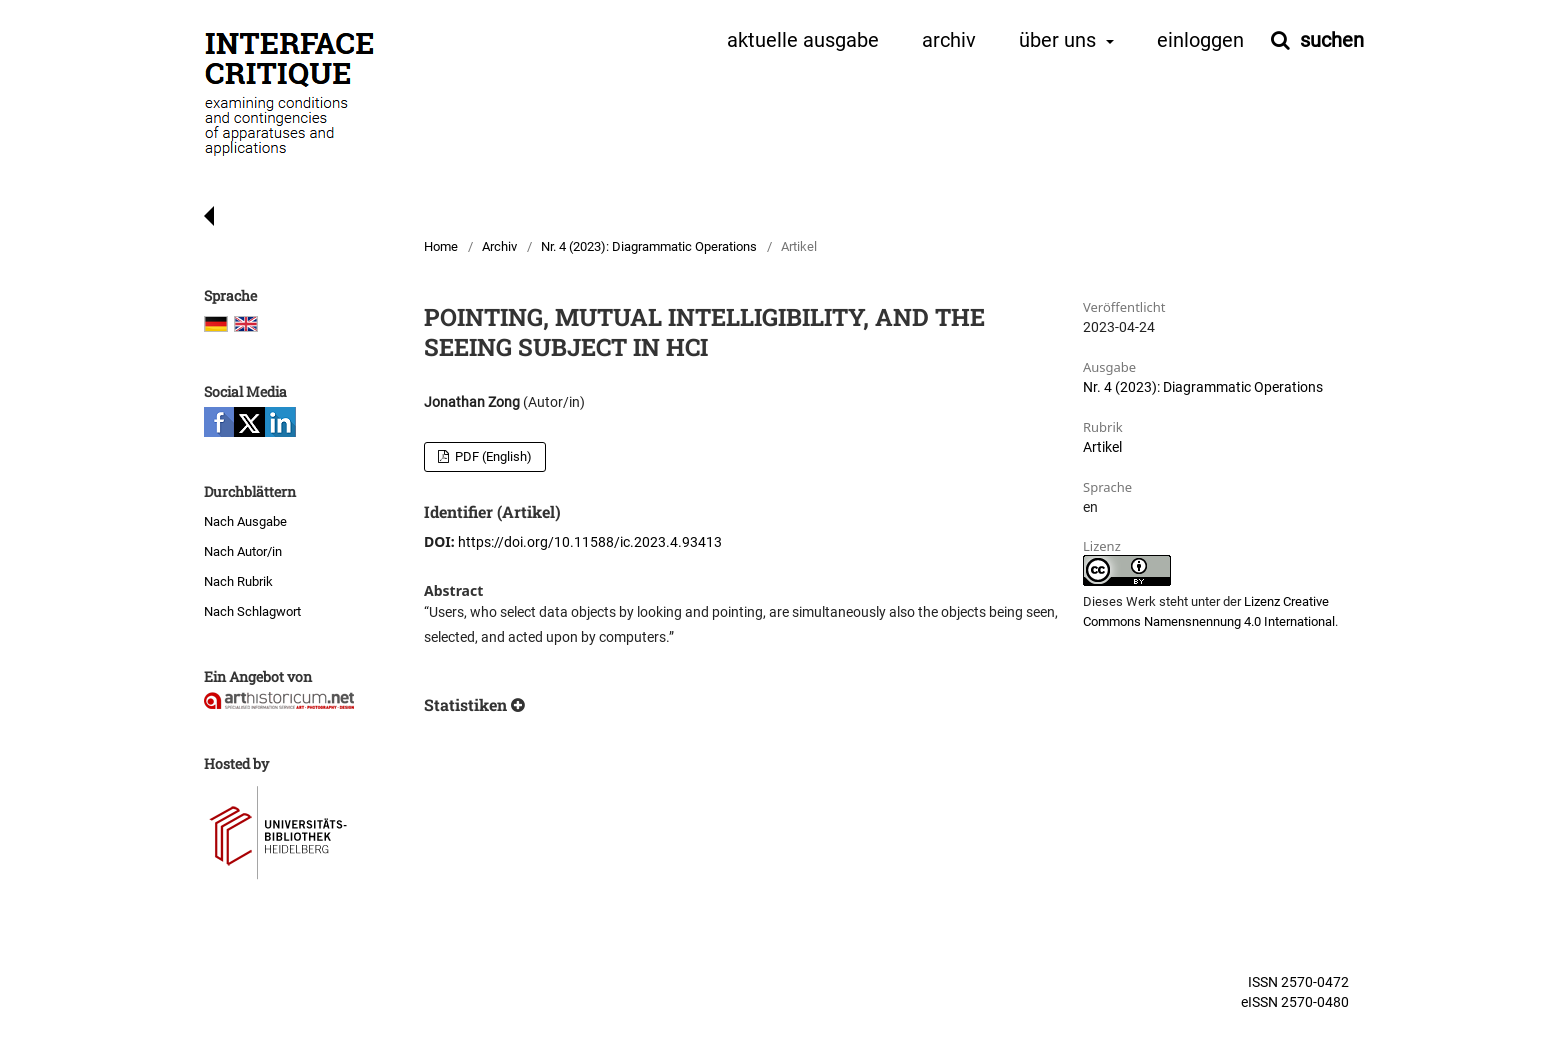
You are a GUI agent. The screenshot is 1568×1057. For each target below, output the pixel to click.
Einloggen (1200, 41)
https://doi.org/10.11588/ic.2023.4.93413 (590, 542)
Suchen (1329, 40)
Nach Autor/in (243, 551)
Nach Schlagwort (252, 611)
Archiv (949, 41)
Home (441, 246)
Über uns (1060, 41)
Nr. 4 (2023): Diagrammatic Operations (649, 246)
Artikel (1102, 447)
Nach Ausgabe (245, 521)
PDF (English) (492, 456)
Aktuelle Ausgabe (803, 41)
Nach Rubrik (238, 581)
